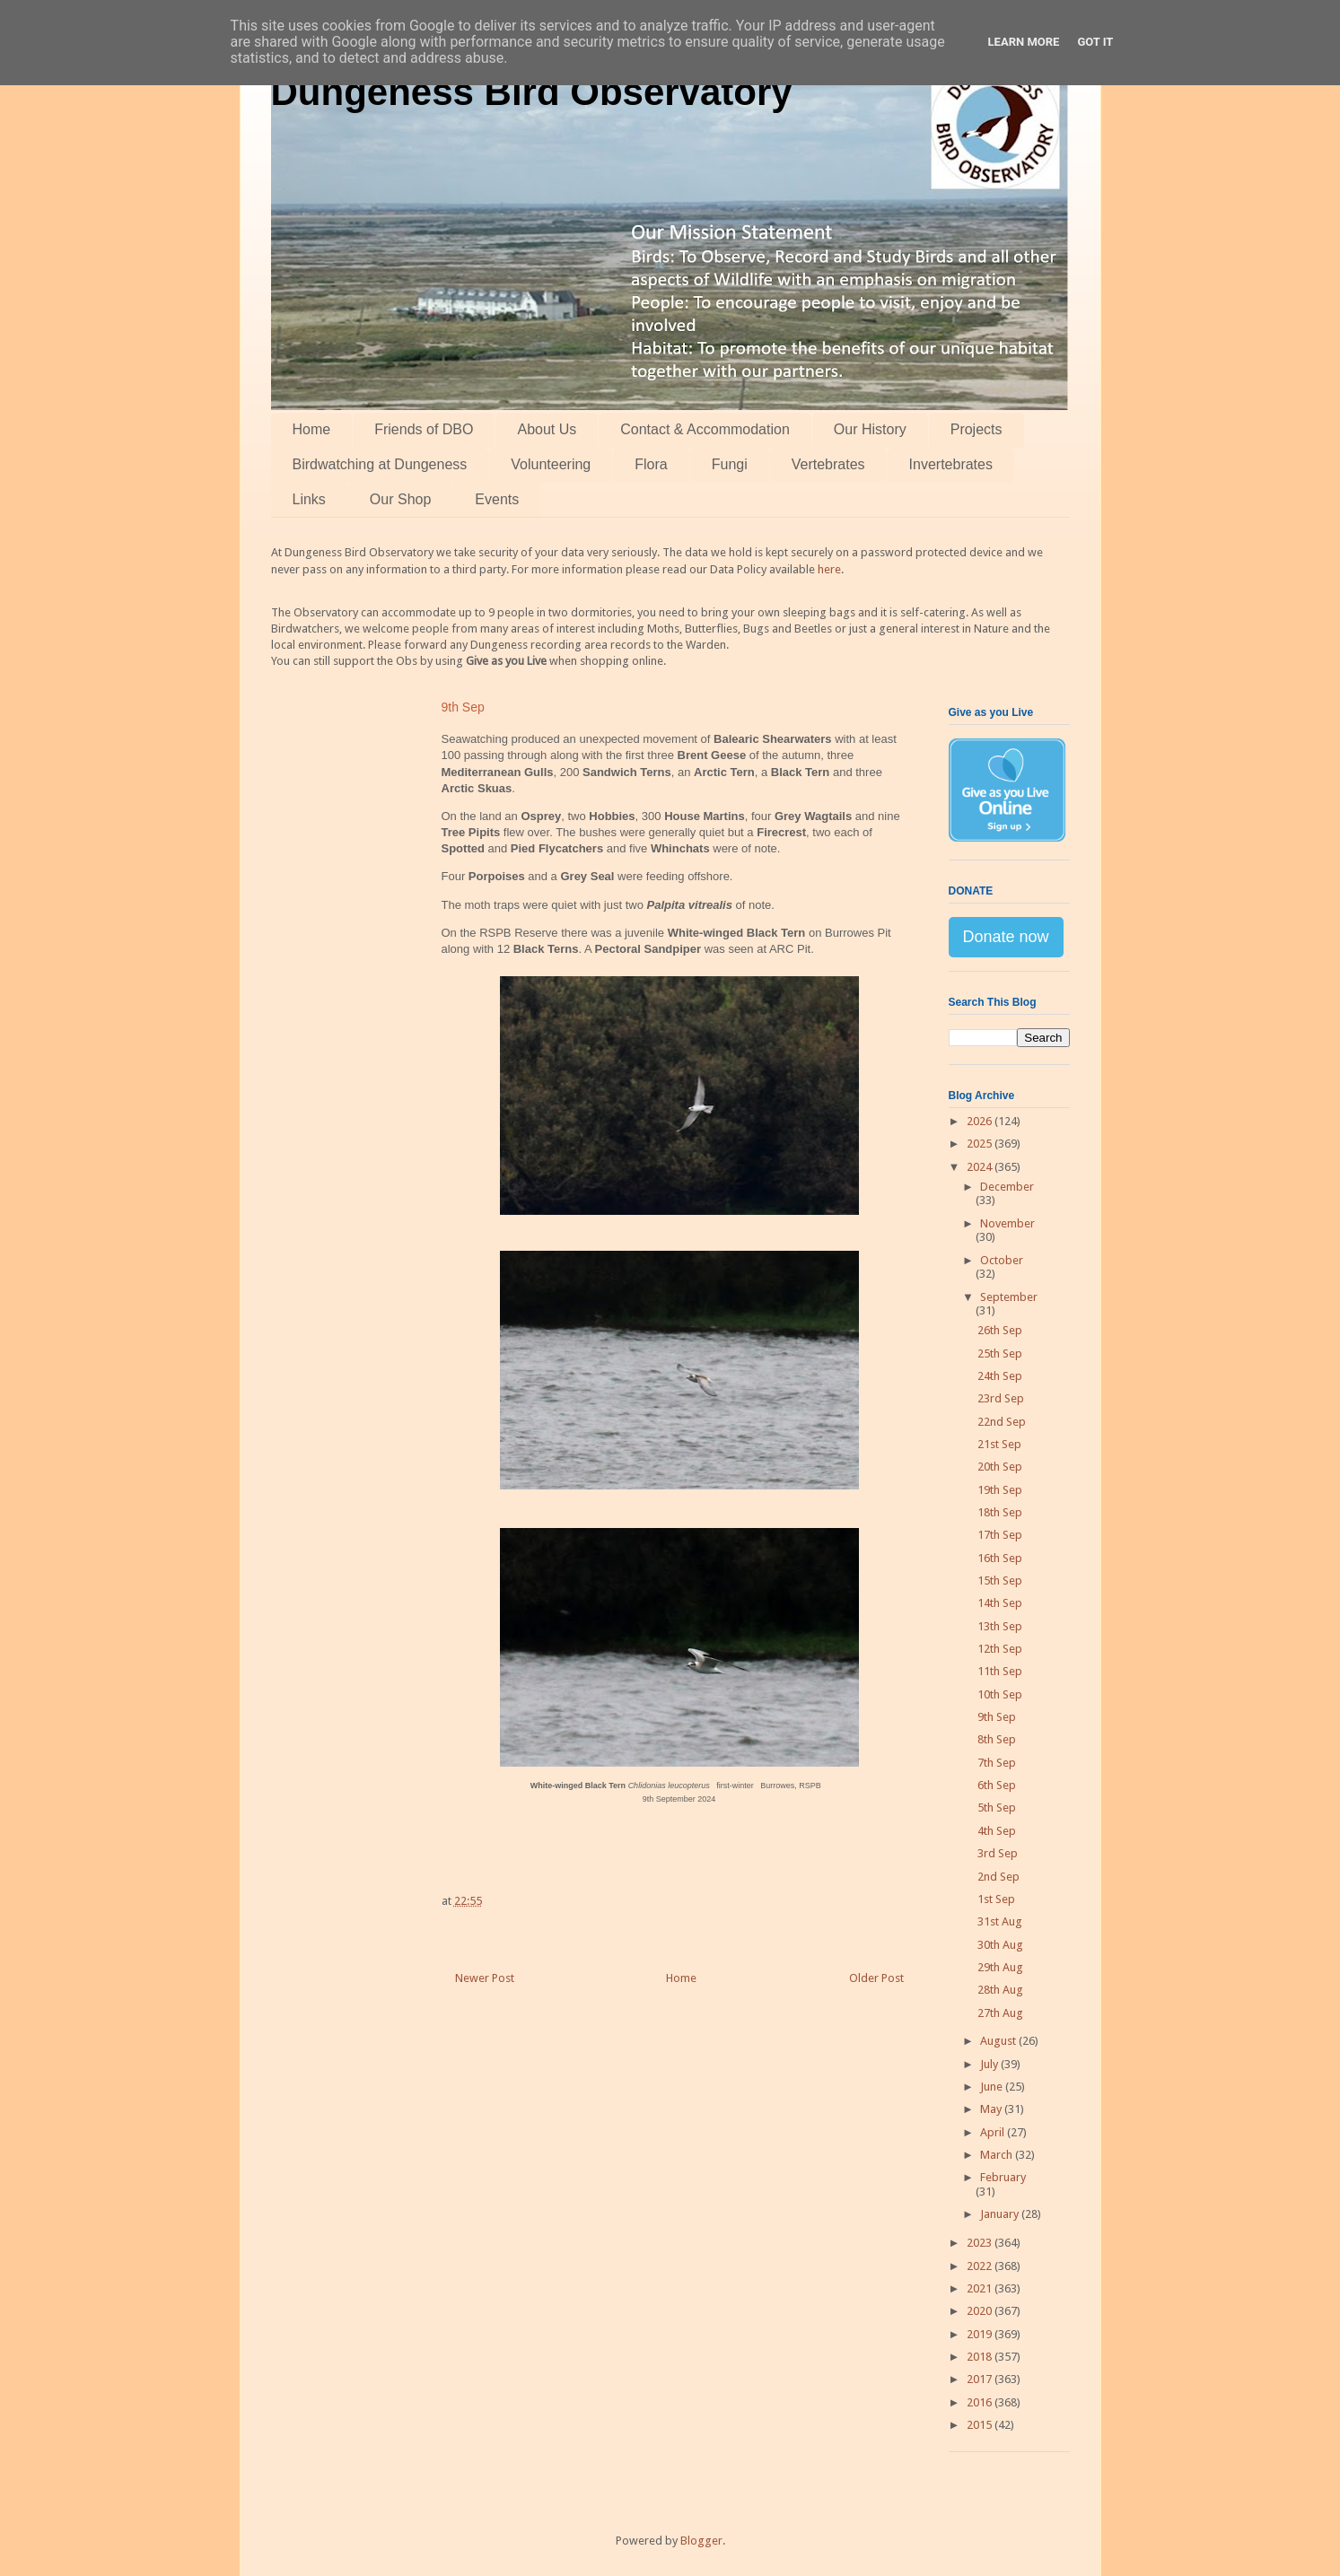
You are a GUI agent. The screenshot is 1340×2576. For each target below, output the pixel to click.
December (1007, 1186)
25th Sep (999, 1353)
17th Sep (999, 1534)
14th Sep (999, 1603)
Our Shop (400, 499)
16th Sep (999, 1558)
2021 (980, 2288)
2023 (980, 2242)
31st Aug (999, 1921)
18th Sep (999, 1512)
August (999, 2041)
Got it (1095, 41)
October (1001, 1260)
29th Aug (1000, 1967)
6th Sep (996, 1785)
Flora (651, 464)
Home (312, 429)
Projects (976, 429)
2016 (980, 2402)
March (997, 2154)
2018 (980, 2356)
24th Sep (999, 1376)
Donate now (1006, 937)
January (1000, 2214)
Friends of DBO (423, 429)
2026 (980, 1121)
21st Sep (999, 1444)
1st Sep (996, 1899)
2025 (980, 1143)
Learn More (1024, 41)
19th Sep (999, 1490)
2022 (980, 2266)
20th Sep (999, 1466)
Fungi (730, 464)
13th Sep (999, 1626)
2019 (980, 2334)
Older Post (876, 1978)
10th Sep (999, 1694)
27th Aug (1000, 2013)
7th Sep (996, 1762)
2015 (980, 2425)
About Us (546, 429)
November (1007, 1223)
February (1003, 2177)
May (992, 2109)
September (1009, 1297)
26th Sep (999, 1330)
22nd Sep (1001, 1421)
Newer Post (484, 1978)
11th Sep (999, 1671)
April (993, 2132)
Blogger (701, 2540)
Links (309, 499)
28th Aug (1000, 1989)
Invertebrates (951, 464)
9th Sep (996, 1717)
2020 (980, 2311)
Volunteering (551, 464)
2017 (980, 2379)
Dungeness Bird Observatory (532, 92)
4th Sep (996, 1831)
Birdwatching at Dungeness (380, 464)
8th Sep (996, 1739)
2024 (980, 1167)
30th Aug (1000, 1945)
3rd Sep (997, 1853)
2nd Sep (998, 1876)
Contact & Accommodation (705, 429)
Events (497, 499)
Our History (870, 429)
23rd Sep (1000, 1398)
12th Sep (999, 1648)
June (992, 2086)
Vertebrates (828, 464)
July (990, 2064)
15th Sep (999, 1580)
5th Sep (996, 1807)
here (829, 569)
